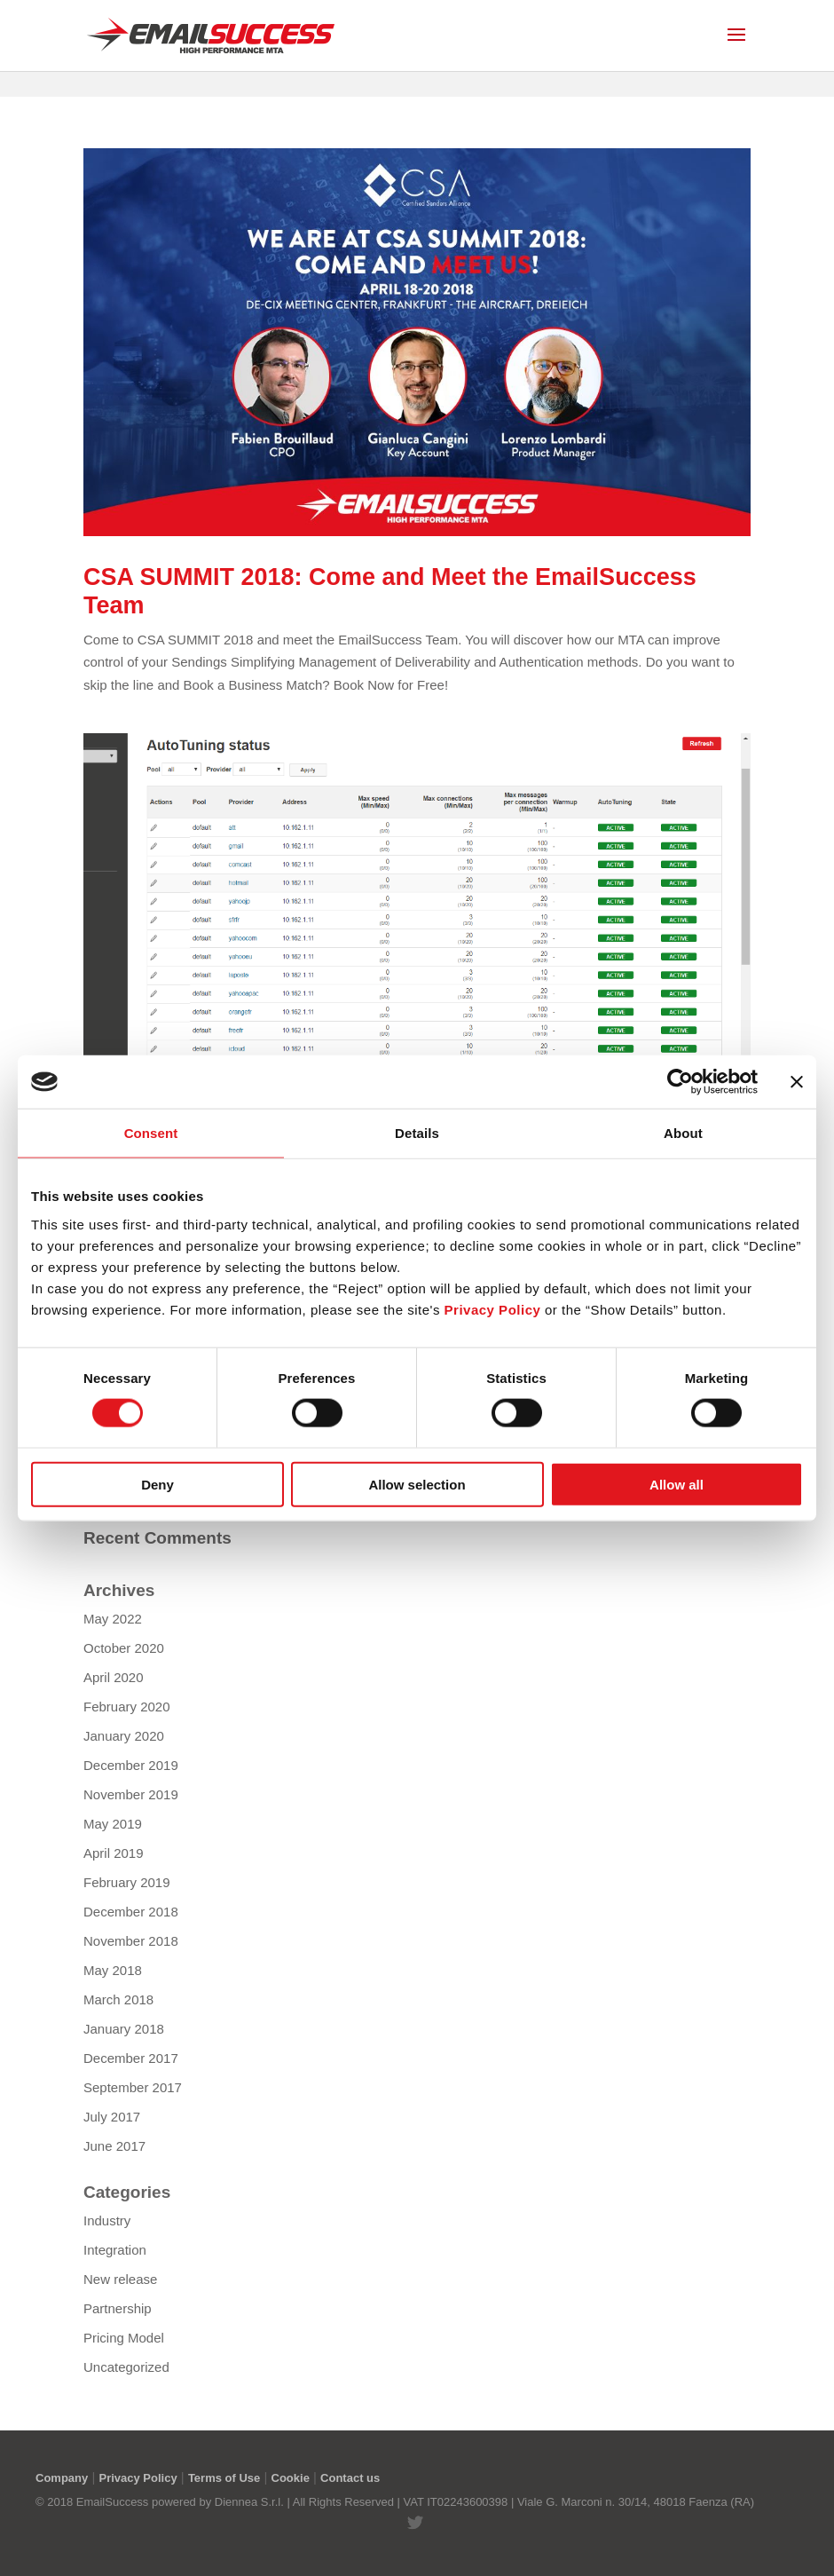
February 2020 (126, 1706)
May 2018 (112, 1970)
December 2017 (130, 2058)
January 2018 (123, 2028)
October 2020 (123, 1647)
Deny (157, 1483)
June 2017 (114, 2145)
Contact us (350, 2478)
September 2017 (132, 2087)
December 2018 (130, 1911)
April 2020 (113, 1677)
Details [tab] (417, 1133)
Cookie (290, 2478)
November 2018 (130, 1940)
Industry (106, 2220)
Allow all (676, 1483)
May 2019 (112, 1823)
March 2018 (118, 1999)
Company (61, 2478)
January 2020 (123, 1735)
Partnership (117, 2308)
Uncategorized (126, 2367)
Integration (114, 2249)
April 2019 (113, 1853)
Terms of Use (224, 2478)
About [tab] (683, 1133)
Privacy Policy (137, 2478)
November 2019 (130, 1794)
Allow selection (416, 1483)
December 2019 (130, 1765)
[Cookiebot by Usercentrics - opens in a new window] (680, 1082)
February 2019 (126, 1882)
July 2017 (111, 2116)
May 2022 (112, 1618)
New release (120, 2279)
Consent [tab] (151, 1133)
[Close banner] (797, 1082)
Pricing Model (123, 2337)
